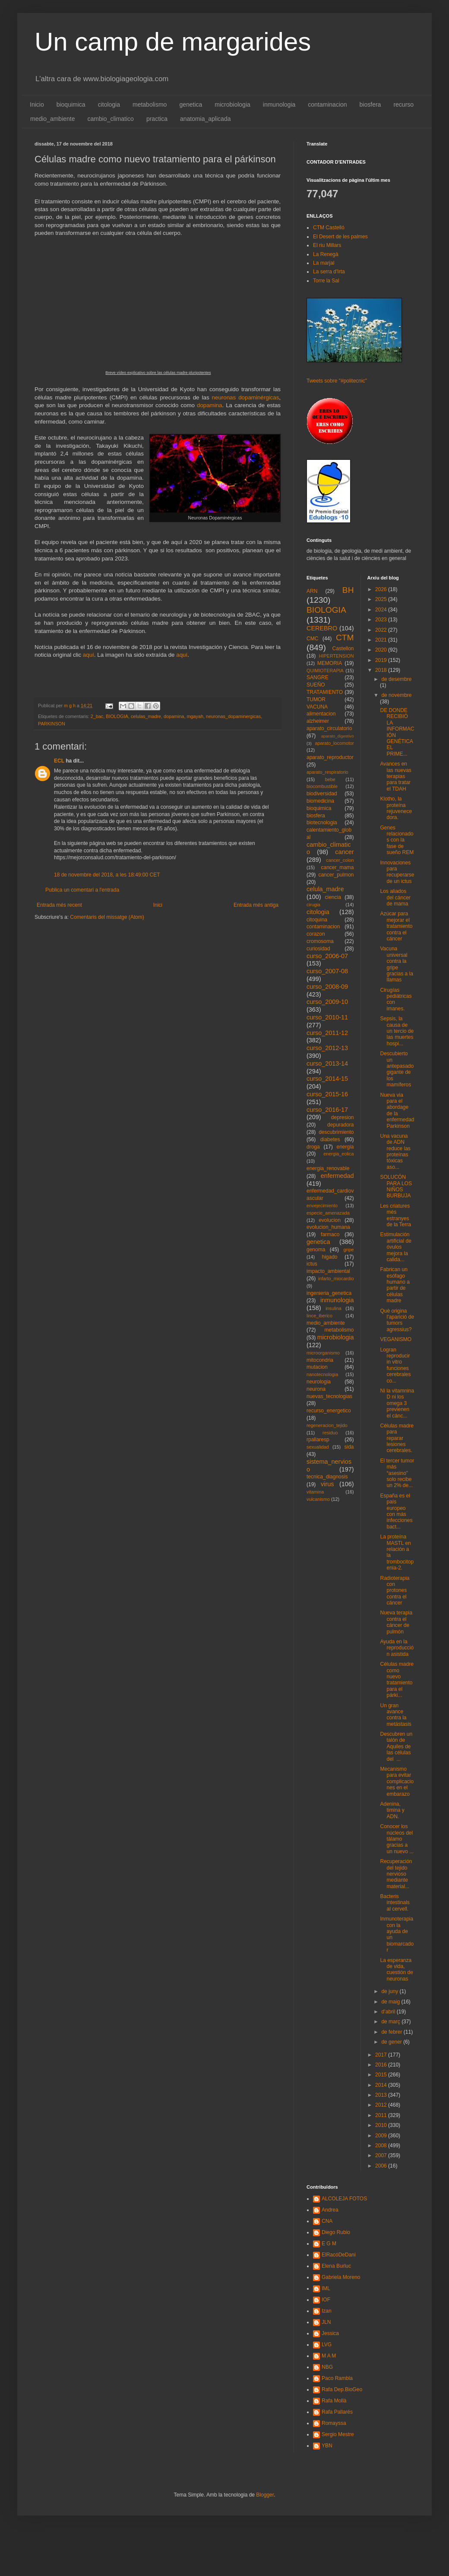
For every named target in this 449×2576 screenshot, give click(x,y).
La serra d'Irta (329, 272)
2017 (381, 2055)
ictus (312, 1264)
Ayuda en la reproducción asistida (397, 1648)
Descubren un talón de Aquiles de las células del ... (396, 1746)
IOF (326, 2300)
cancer (344, 851)
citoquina (317, 920)
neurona (316, 1389)
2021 (381, 640)
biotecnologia (322, 823)
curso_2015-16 (327, 1094)
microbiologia (232, 104)
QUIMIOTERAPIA (325, 670)
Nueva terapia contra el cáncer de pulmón (396, 1622)
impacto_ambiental (328, 1271)
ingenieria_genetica (329, 1293)
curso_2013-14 (327, 1063)
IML (326, 2288)
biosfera (370, 104)
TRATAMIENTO (325, 692)
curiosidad (318, 949)
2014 (381, 2085)
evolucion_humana (328, 1227)
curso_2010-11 (327, 1017)
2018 (381, 670)
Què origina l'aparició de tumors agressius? (397, 1320)
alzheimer (318, 721)
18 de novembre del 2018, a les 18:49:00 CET (107, 875)
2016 (381, 2065)
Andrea (330, 2210)
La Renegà (325, 254)
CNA (327, 2221)
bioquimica (71, 104)
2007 (381, 2155)
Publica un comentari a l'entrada (82, 890)
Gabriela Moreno (341, 2277)
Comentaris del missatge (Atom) (107, 917)
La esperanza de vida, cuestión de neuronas (396, 1969)
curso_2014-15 (327, 1078)
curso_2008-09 (327, 986)
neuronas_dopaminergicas (233, 716)
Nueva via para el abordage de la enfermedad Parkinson (397, 1110)
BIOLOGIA (117, 716)
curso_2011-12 (327, 1032)
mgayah (195, 716)
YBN (327, 2446)
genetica (190, 104)
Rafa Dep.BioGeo (342, 2389)
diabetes (330, 1139)
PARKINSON (51, 723)
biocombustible (322, 786)
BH (348, 590)
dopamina (209, 405)
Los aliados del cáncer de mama (395, 897)
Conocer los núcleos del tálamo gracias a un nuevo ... (397, 1838)
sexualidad (318, 1446)
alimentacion (321, 714)
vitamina (315, 1491)
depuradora (340, 1125)
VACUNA (317, 707)
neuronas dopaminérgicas (245, 397)
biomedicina (320, 801)
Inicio (37, 104)
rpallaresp (318, 1440)
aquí (88, 655)
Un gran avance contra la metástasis (395, 1715)
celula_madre (325, 889)
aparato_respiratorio (327, 772)
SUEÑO (316, 685)
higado (329, 1257)
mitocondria (320, 1360)
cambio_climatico (111, 118)
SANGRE (318, 677)
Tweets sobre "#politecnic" (337, 381)
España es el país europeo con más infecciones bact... (396, 1511)
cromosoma (320, 941)
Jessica (330, 2333)
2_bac (97, 716)
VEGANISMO (395, 1339)
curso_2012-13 (327, 1047)
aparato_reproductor (330, 757)
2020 (381, 650)
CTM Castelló (329, 228)
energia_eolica (338, 1153)
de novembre (396, 695)
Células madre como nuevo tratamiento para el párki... (396, 1679)
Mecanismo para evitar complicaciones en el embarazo (397, 1781)
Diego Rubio (336, 2232)
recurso (403, 104)
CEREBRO (322, 628)
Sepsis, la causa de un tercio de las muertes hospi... (397, 1031)
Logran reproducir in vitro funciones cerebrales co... (395, 1365)
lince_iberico (319, 1315)
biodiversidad (322, 794)
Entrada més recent (59, 905)
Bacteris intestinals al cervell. (394, 1902)
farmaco (330, 1234)
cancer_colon (340, 860)
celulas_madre (146, 716)
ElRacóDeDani (339, 2255)
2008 (381, 2145)
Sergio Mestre (338, 2434)
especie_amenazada (328, 1212)
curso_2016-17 (327, 1109)
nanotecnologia (322, 1374)
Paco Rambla (337, 2378)
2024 (381, 610)
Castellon (343, 649)
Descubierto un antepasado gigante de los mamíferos (397, 1069)
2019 (381, 660)
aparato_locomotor (334, 743)
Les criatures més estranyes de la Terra (395, 1215)
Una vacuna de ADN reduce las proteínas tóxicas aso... (395, 1151)
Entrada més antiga (256, 905)
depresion (342, 1117)
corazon (316, 934)
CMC (312, 639)
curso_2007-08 (327, 971)
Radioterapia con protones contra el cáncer (394, 1590)
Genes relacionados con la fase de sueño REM (397, 840)
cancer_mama (337, 867)
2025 (381, 599)
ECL (59, 761)
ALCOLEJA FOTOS (344, 2199)
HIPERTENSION (336, 655)
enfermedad (337, 1175)
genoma (316, 1250)
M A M (329, 2356)
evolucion (330, 1220)
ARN (312, 591)
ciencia (333, 897)
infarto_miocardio (336, 1278)
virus (327, 1484)
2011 (381, 2115)
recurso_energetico (329, 1411)
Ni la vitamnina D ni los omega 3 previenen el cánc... (397, 1403)
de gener (392, 2042)
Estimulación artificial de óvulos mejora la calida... (395, 1247)
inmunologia (279, 104)
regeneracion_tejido (327, 1425)
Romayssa (334, 2423)
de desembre (396, 679)
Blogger (265, 2495)
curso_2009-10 (327, 1001)
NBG (327, 2367)
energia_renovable (328, 1168)
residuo (330, 1432)
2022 (381, 630)
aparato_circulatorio (329, 728)
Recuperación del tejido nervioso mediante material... (396, 1873)
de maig (391, 2002)
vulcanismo (318, 1499)
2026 (381, 589)
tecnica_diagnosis (327, 1477)
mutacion (317, 1367)
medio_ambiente (52, 118)
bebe (330, 779)
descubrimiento (336, 1132)
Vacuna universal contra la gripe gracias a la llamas (396, 964)
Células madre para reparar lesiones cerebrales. (396, 1438)
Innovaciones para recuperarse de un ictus (397, 872)
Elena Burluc (336, 2266)
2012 (381, 2105)
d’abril (388, 2012)
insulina (333, 1308)
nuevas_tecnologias (329, 1396)
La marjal (323, 263)
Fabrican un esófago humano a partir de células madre (394, 1285)
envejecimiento (322, 1205)
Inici (157, 905)
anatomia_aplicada (205, 118)
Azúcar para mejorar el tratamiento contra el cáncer (396, 926)
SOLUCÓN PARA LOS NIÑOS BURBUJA (395, 1186)
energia (345, 1147)
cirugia (313, 904)
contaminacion (327, 104)
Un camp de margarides (173, 41)
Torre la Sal (326, 281)
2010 (381, 2125)
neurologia (319, 1382)
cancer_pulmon (336, 875)
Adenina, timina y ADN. (392, 1810)
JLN (326, 2322)
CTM (345, 637)
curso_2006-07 (327, 956)
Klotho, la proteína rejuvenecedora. (396, 808)
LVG (327, 2345)
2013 (381, 2095)
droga (313, 1147)
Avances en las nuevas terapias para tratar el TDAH (395, 776)
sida (349, 1447)
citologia (109, 104)
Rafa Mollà (334, 2401)
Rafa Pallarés (337, 2412)
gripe (348, 1249)
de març (391, 2022)
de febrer (392, 2032)
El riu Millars (327, 245)
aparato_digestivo (337, 736)
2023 (381, 620)
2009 (381, 2136)
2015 (381, 2075)
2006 (381, 2166)
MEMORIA (329, 663)
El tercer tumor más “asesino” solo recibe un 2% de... (397, 1473)
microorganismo (323, 1352)
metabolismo (150, 104)
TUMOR (316, 699)
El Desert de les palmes (340, 237)
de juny (390, 1991)
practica (157, 118)
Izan (327, 2311)
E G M (329, 2244)
